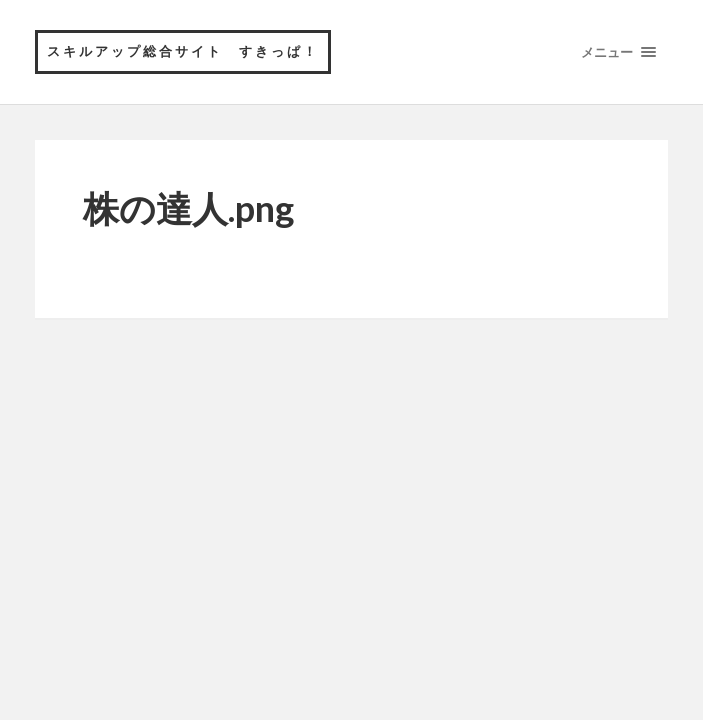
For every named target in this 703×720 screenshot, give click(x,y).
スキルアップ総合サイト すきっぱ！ (183, 51)
